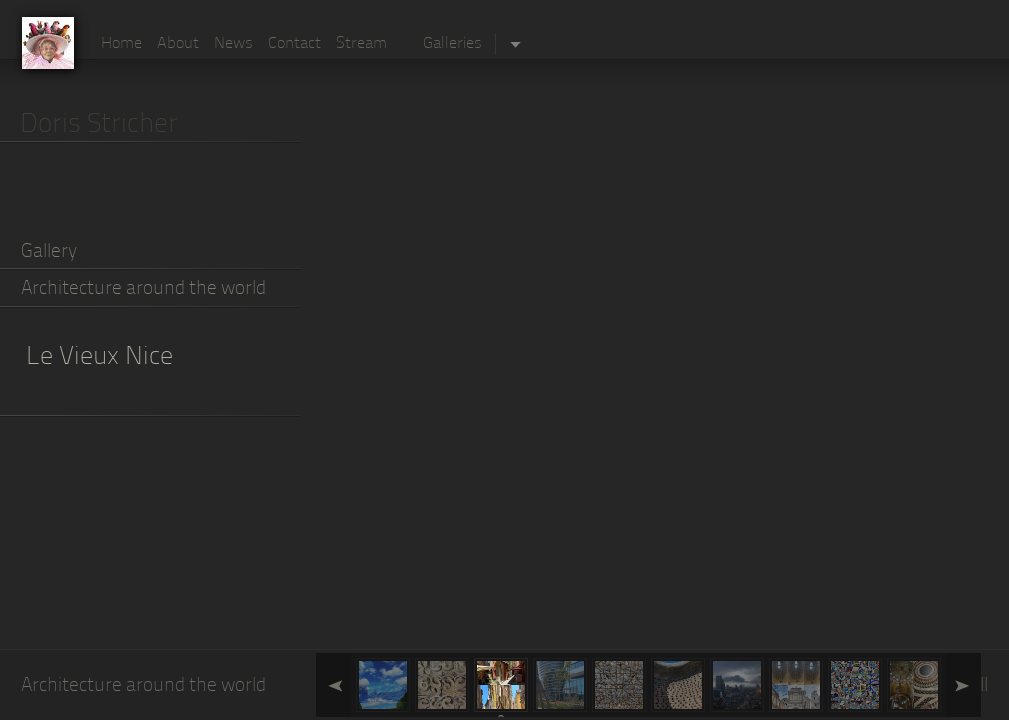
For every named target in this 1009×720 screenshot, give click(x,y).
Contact (294, 44)
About (178, 44)
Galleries (452, 44)
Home (121, 44)
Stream (361, 44)
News (233, 44)
